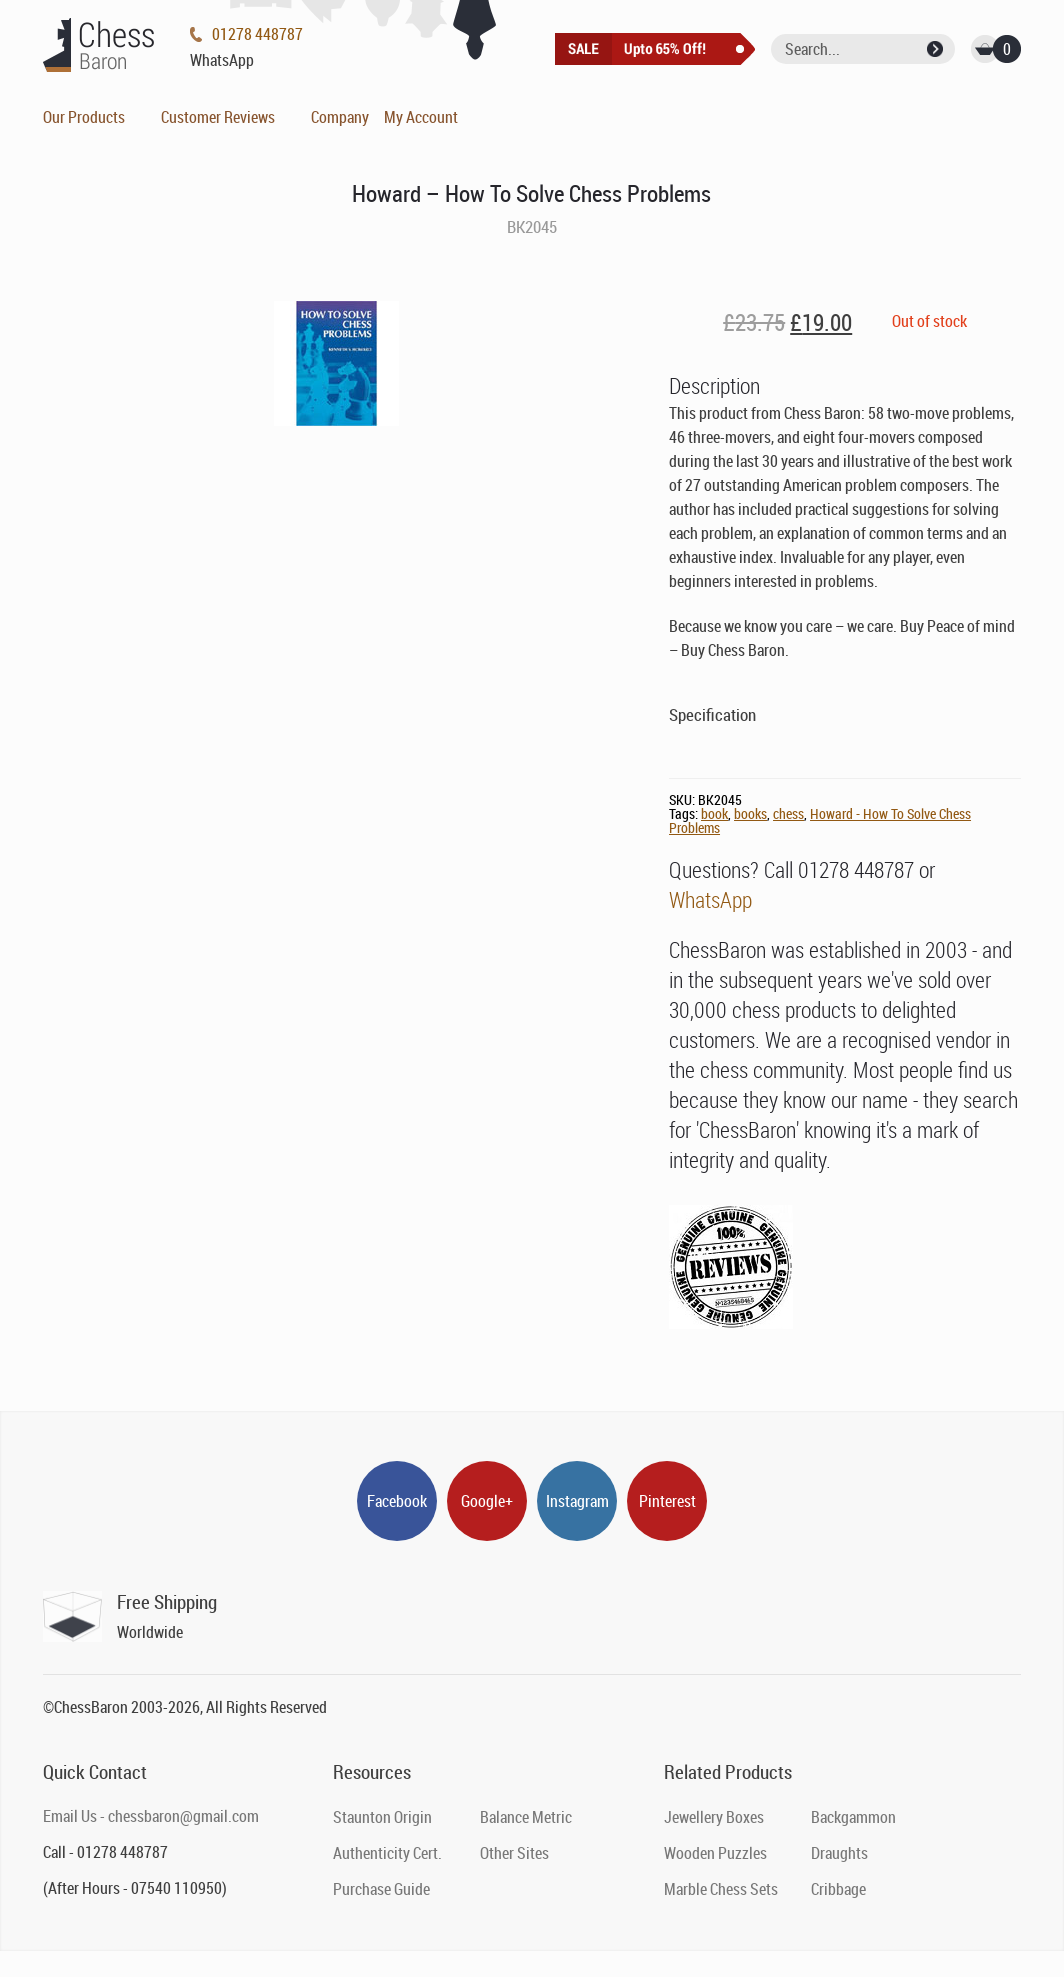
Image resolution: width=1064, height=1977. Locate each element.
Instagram (577, 1501)
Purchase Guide (381, 1889)
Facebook (397, 1501)
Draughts (839, 1853)
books (750, 813)
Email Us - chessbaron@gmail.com (151, 1816)
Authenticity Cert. (387, 1853)
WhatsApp (710, 899)
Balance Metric (526, 1817)
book (714, 813)
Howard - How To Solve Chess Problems (820, 820)
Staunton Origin (382, 1817)
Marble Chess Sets (721, 1889)
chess (788, 813)
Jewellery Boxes (714, 1817)
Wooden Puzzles (715, 1853)
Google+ (487, 1501)
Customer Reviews (218, 117)
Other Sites (514, 1853)
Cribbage (838, 1889)
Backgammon (853, 1817)
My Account (421, 117)
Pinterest (667, 1501)
